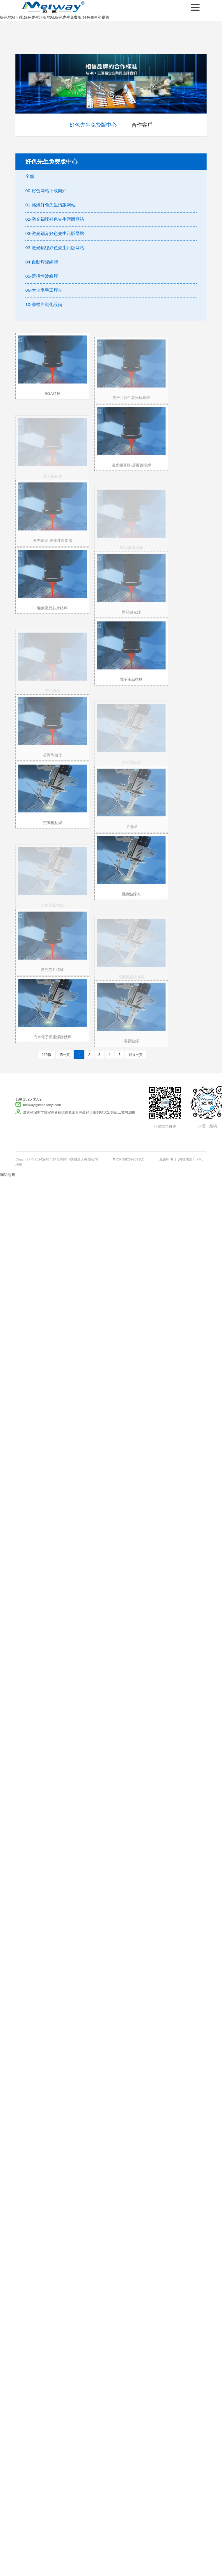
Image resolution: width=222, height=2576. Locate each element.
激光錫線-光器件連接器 (52, 551)
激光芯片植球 (52, 980)
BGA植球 (52, 401)
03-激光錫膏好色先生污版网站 (54, 233)
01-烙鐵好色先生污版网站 (50, 204)
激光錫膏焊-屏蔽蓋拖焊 (131, 473)
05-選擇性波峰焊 (41, 276)
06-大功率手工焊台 (43, 290)
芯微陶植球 (52, 765)
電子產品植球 (131, 687)
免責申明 (166, 1159)
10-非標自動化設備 (43, 304)
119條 (46, 1055)
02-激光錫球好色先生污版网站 (54, 219)
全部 (29, 176)
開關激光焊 (131, 622)
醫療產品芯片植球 (52, 616)
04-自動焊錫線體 (41, 261)
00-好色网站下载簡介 (46, 190)
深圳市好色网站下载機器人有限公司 (52, 7)
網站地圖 (185, 1159)
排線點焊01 (131, 902)
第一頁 (64, 1055)
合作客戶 (142, 125)
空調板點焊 (52, 830)
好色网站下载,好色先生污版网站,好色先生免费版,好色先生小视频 (54, 17)
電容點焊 (131, 1051)
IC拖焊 (131, 837)
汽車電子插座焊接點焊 (52, 1045)
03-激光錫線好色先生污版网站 (54, 247)
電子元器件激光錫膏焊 (131, 408)
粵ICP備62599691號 (128, 1159)
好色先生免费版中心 (93, 125)
